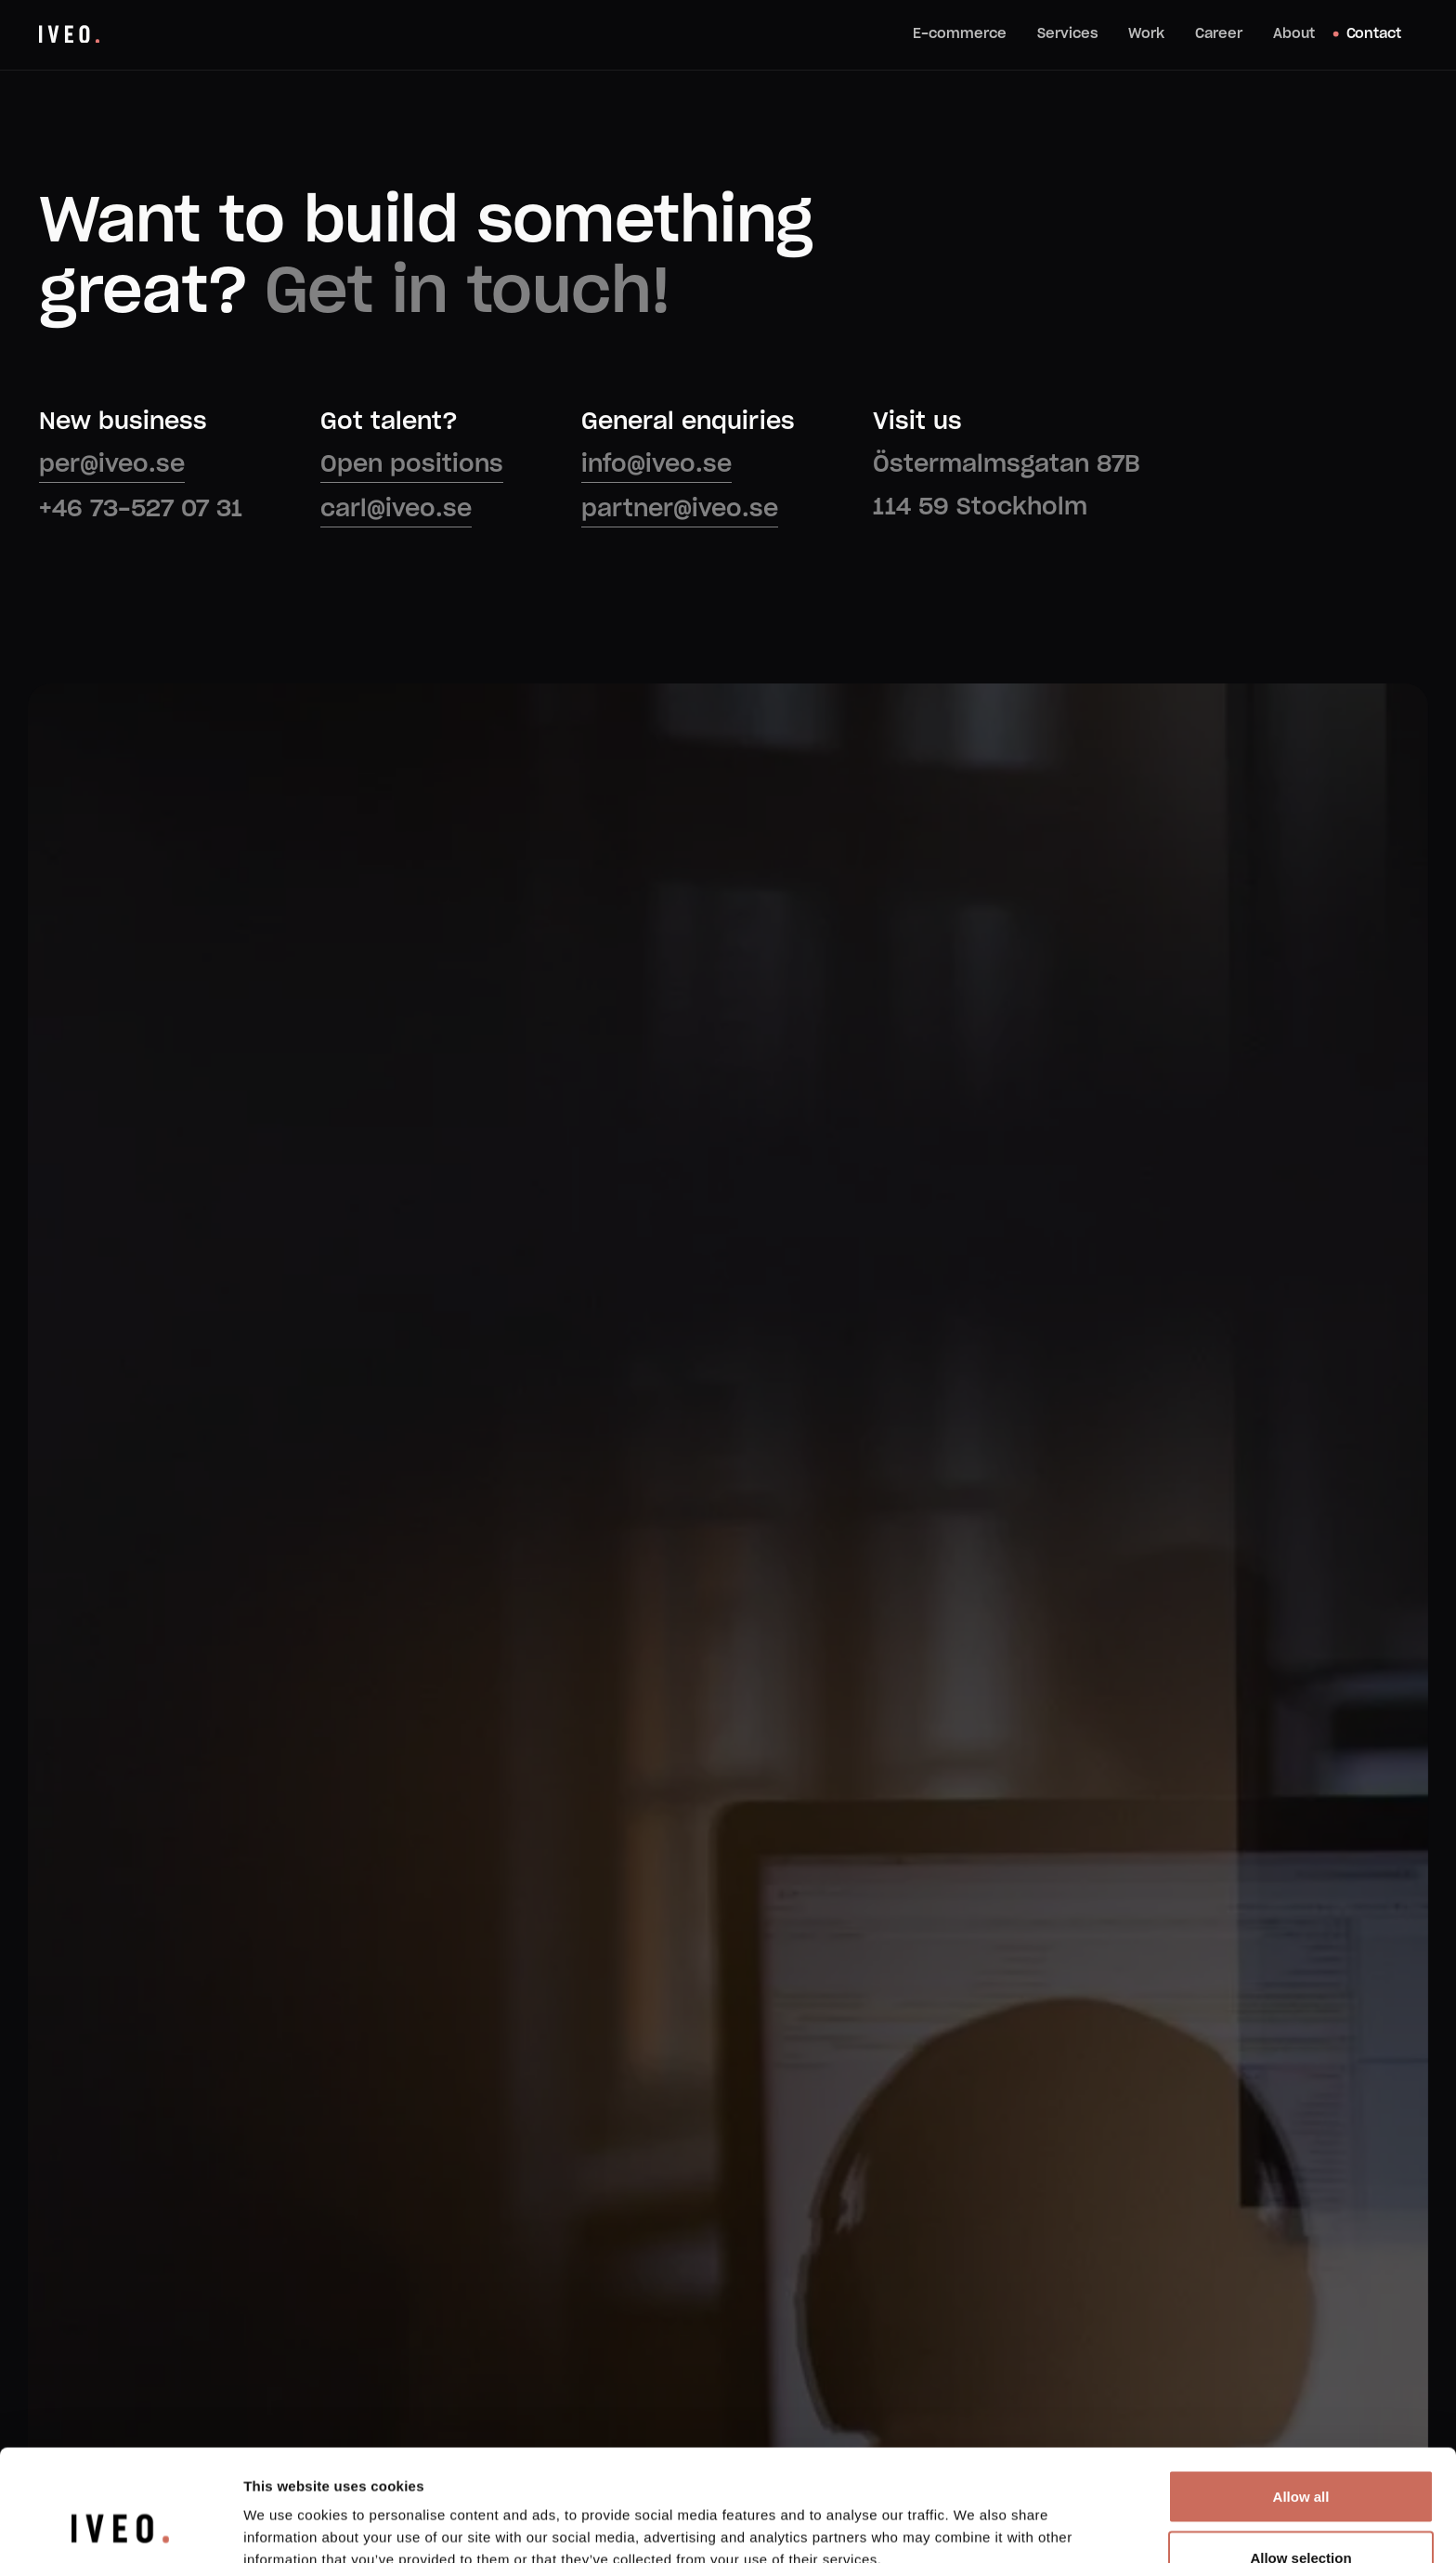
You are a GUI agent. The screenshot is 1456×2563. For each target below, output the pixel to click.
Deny (1301, 2513)
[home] (69, 34)
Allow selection (1300, 2453)
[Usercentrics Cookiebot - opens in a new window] (120, 2527)
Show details (974, 2515)
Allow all (1301, 2392)
